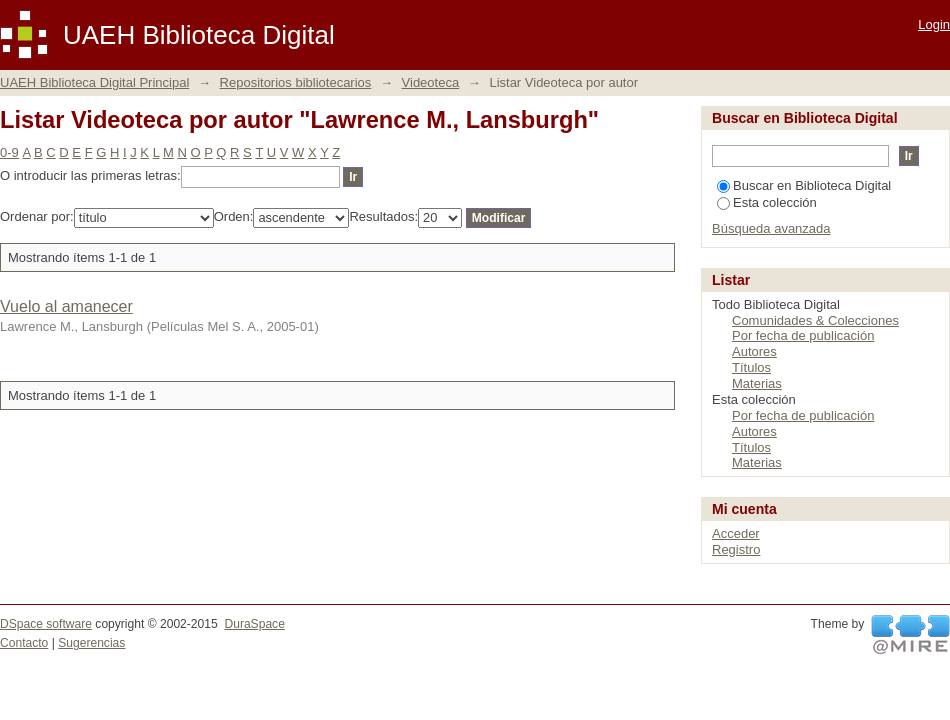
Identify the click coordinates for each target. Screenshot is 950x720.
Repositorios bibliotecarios (296, 82)
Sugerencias (91, 643)
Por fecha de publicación (803, 335)
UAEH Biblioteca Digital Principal (94, 82)
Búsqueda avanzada (771, 228)
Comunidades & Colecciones (815, 320)
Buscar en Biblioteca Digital (804, 185)
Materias (757, 383)
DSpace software (46, 624)
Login (934, 24)
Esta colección (767, 202)
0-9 (9, 152)
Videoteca (431, 82)
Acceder (736, 533)
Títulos (751, 367)
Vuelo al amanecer (66, 306)
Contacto (24, 643)
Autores (754, 351)
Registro (736, 549)
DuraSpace (254, 624)
